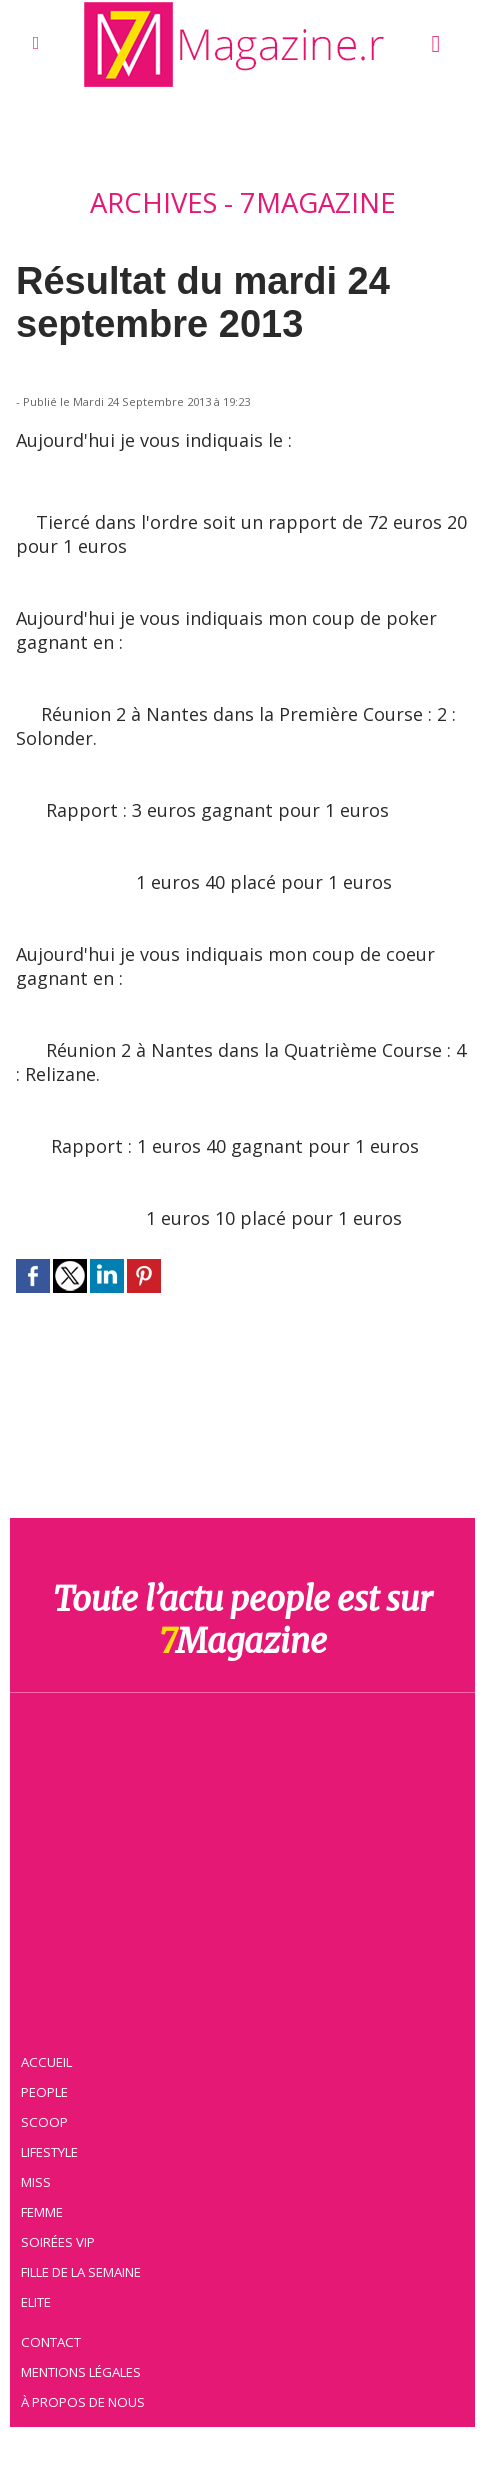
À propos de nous (84, 2400)
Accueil (48, 2060)
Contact (52, 2340)
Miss (37, 2180)
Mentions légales (83, 2370)
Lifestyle (51, 2150)
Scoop (45, 2120)
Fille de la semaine (83, 2270)
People (46, 2090)
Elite (37, 2300)
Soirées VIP (59, 2240)
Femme (43, 2210)
